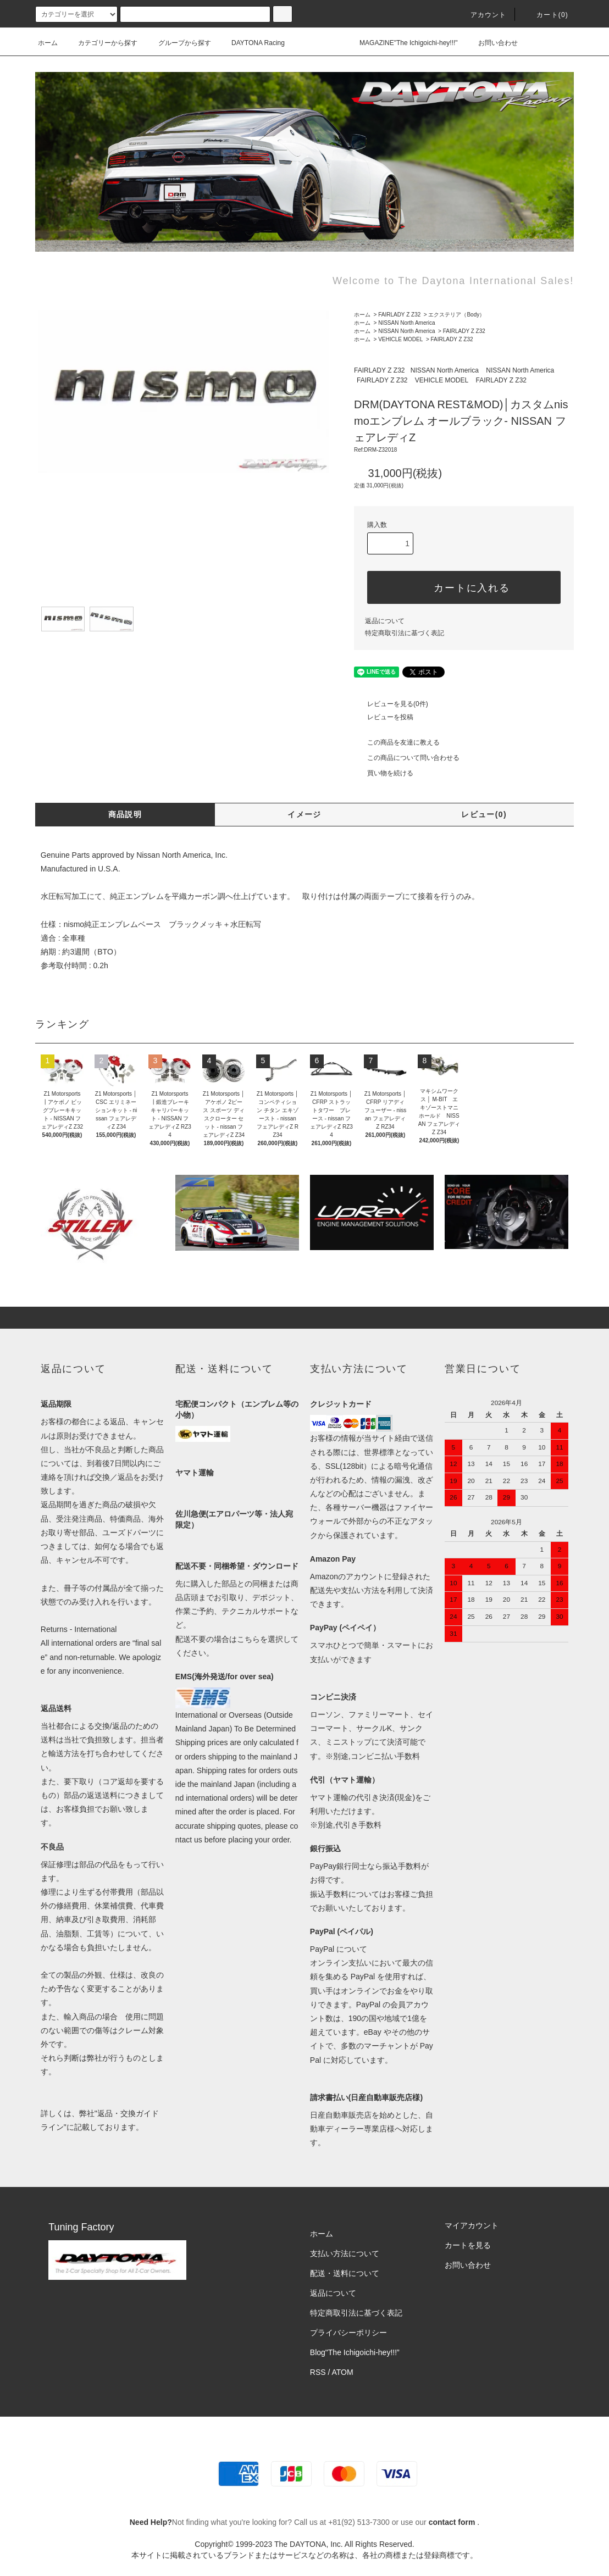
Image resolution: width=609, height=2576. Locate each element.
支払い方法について (344, 2253)
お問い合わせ (491, 43)
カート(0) (545, 15)
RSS (318, 2372)
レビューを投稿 (383, 717)
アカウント (482, 15)
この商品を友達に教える (397, 742)
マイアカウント (472, 2225)
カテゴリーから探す (101, 43)
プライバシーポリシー (348, 2332)
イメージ (304, 814)
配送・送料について (344, 2273)
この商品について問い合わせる (406, 758)
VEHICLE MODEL (400, 339)
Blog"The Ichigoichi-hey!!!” (355, 2352)
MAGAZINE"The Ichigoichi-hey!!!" (402, 43)
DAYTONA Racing (251, 43)
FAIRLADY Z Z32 (399, 315)
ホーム (48, 43)
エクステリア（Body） (456, 315)
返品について (385, 621)
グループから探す (178, 43)
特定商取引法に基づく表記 (404, 633)
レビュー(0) (484, 814)
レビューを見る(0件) (391, 704)
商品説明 (125, 814)
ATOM (342, 2372)
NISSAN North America (406, 323)
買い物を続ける (383, 773)
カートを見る (468, 2245)
